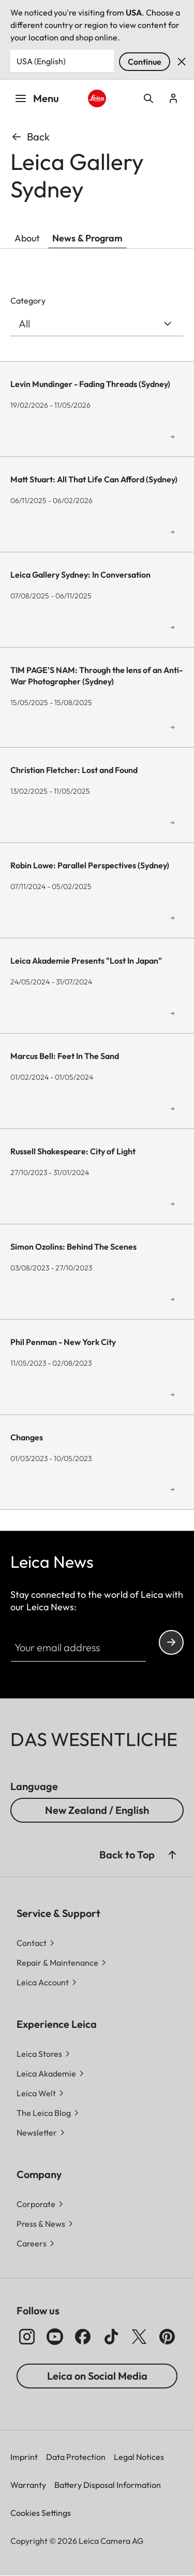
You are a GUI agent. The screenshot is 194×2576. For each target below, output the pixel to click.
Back (30, 136)
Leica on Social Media (97, 2375)
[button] (41, 2132)
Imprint (24, 2457)
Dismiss (181, 61)
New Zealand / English (97, 1810)
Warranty (28, 2485)
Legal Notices (139, 2457)
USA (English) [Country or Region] (41, 61)
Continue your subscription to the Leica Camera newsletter (171, 1642)
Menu (36, 98)
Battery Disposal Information (107, 2485)
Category (28, 300)
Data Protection (76, 2457)
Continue (144, 61)
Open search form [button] (148, 98)
